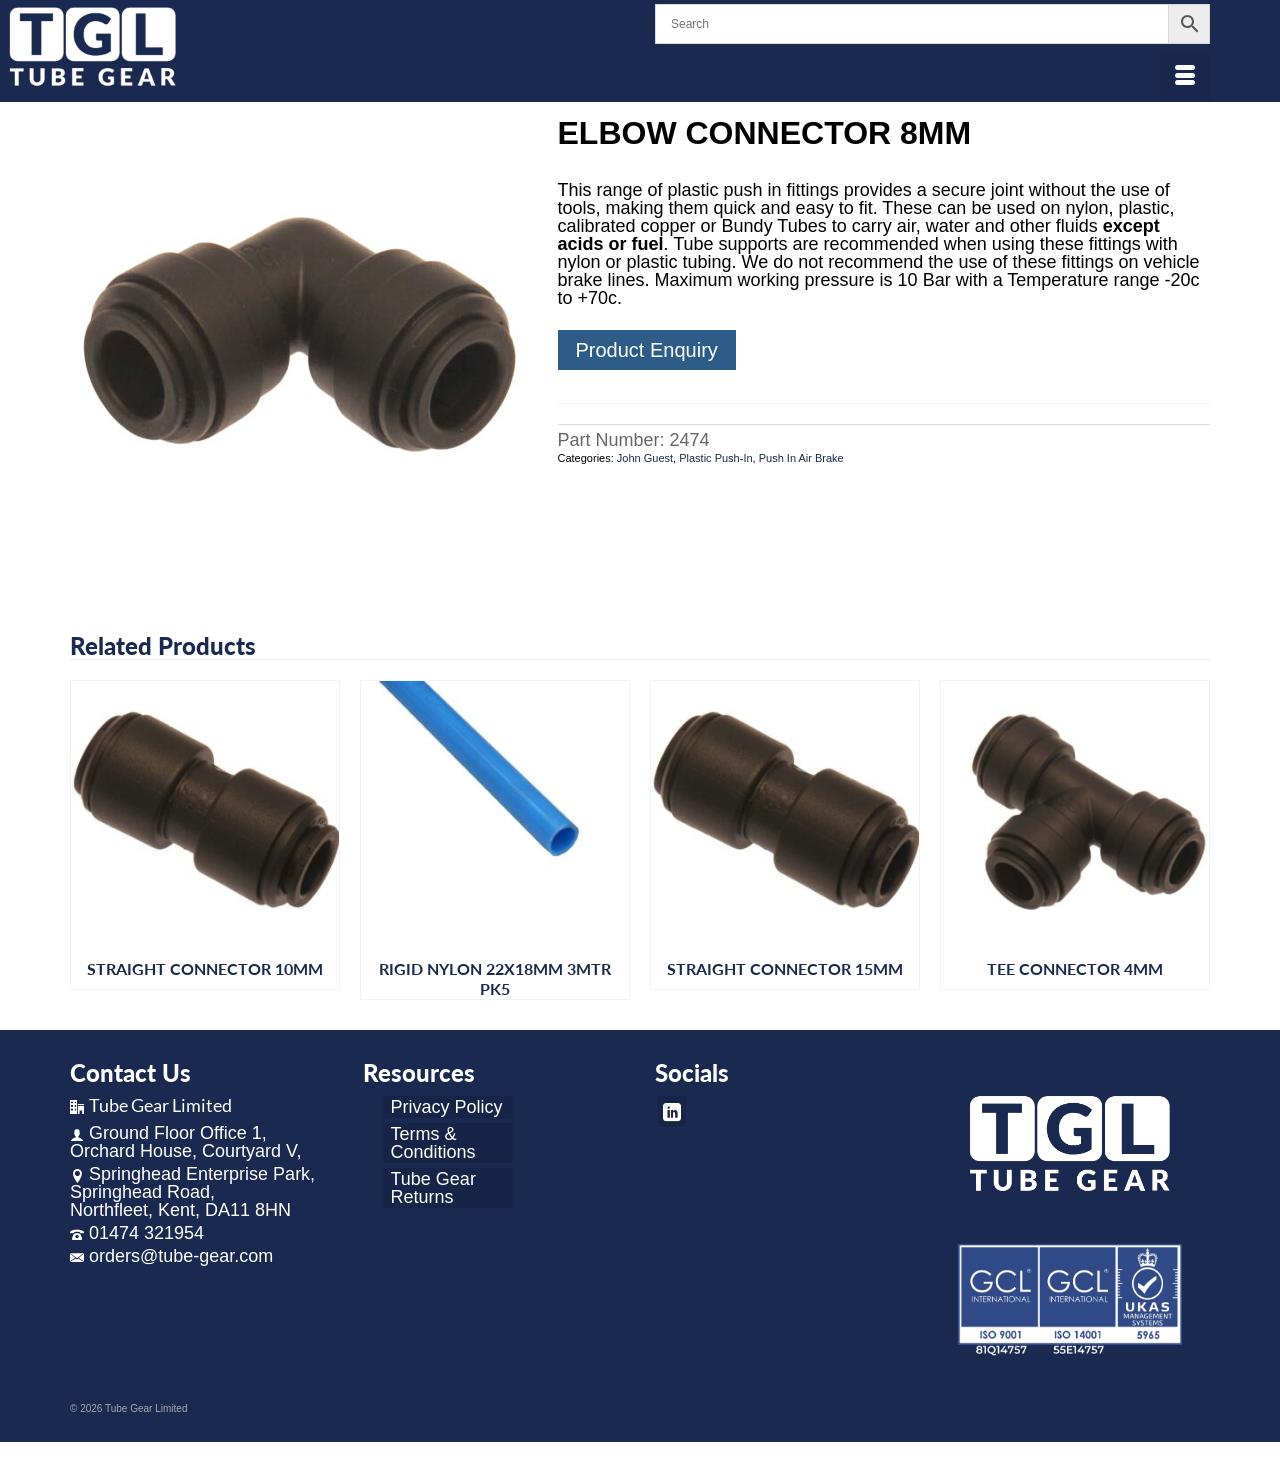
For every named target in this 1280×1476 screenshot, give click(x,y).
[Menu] (1185, 77)
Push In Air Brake (801, 458)
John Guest (645, 458)
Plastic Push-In (715, 458)
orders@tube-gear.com (171, 1256)
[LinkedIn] (672, 1111)
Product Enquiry (647, 350)
